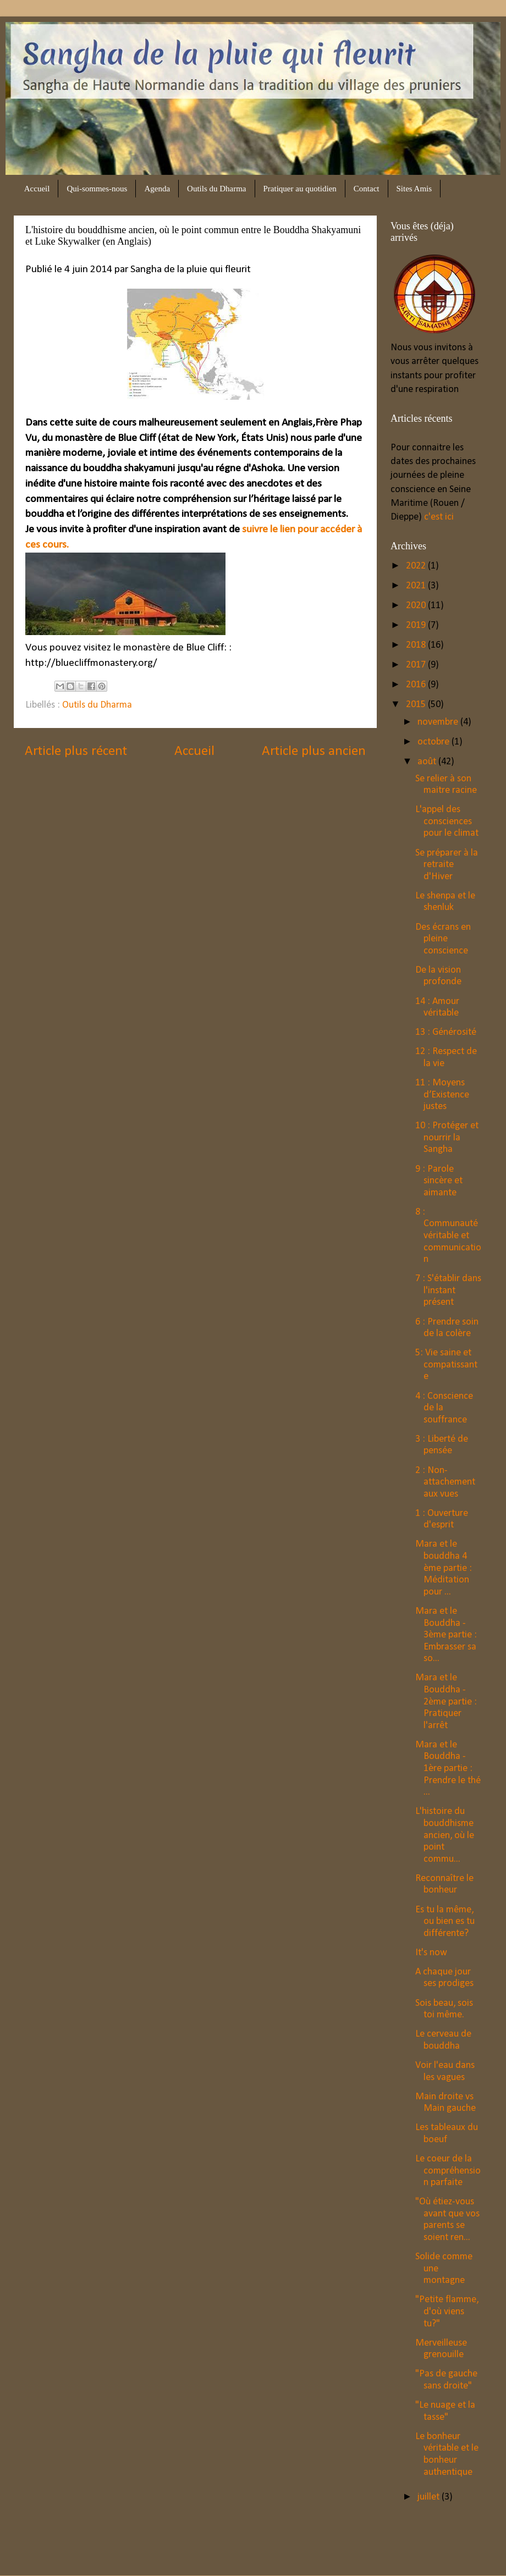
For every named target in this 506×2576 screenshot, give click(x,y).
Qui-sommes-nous (97, 188)
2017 (417, 665)
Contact (367, 188)
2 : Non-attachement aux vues (445, 1482)
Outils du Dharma (216, 188)
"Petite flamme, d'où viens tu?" (447, 2311)
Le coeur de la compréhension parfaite (448, 2171)
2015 (417, 704)
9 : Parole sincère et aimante (439, 1181)
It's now (431, 1953)
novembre (438, 722)
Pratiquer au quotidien (300, 188)
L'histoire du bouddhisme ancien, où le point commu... (444, 1835)
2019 (417, 625)
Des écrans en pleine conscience (443, 939)
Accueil (37, 188)
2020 (417, 605)
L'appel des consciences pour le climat (447, 821)
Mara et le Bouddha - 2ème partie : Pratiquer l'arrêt (446, 1701)
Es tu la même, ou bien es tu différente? (445, 1922)
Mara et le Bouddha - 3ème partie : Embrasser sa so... (446, 1635)
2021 (417, 586)
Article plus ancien (314, 751)
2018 (417, 645)
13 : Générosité (445, 1032)
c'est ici (438, 517)
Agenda (157, 188)
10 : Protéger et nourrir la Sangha (447, 1138)
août (427, 762)
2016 (417, 685)
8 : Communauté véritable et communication (448, 1236)
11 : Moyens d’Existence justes (442, 1095)
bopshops (306, 2552)
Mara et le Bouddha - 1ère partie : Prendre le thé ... (448, 1768)
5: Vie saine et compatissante (446, 1365)
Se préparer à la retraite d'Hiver (446, 865)
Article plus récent (76, 751)
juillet (429, 2497)
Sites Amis (414, 188)
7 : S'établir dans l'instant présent (448, 1290)
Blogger (388, 2552)
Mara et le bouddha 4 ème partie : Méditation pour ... (443, 1568)
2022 (417, 566)
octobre (434, 742)
